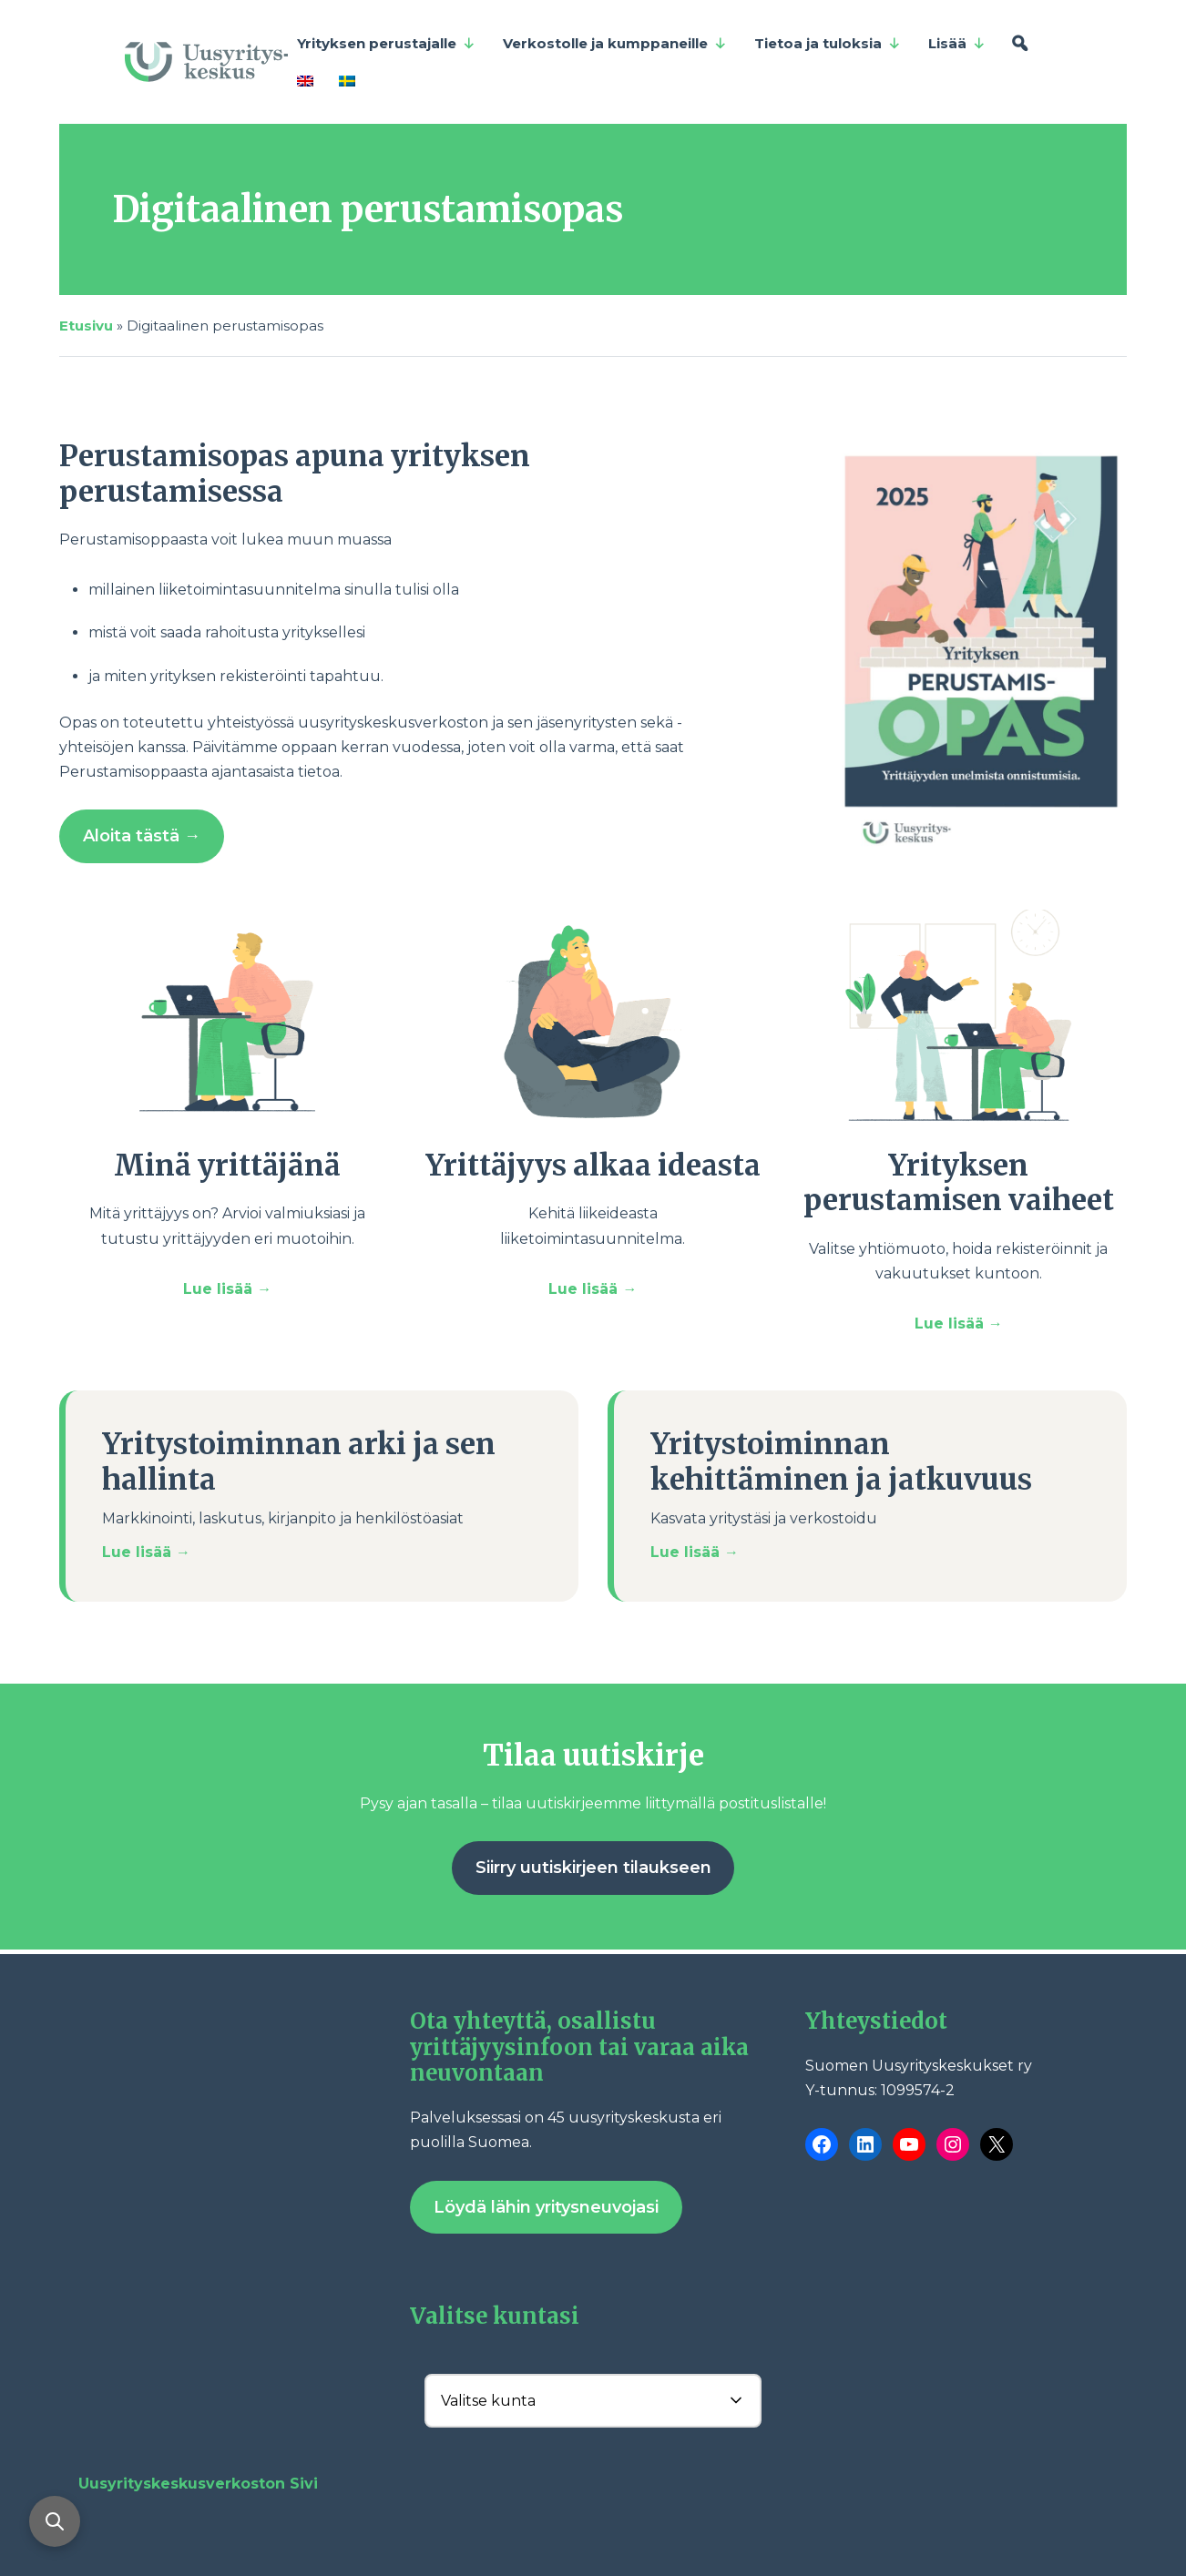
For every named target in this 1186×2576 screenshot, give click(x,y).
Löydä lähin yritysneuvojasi (546, 2207)
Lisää (957, 43)
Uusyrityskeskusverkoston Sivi (198, 2483)
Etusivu (86, 325)
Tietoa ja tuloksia (827, 43)
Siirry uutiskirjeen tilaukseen (593, 1868)
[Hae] (1020, 43)
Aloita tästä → (141, 836)
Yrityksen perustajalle (386, 43)
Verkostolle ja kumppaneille (615, 43)
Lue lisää (220, 1289)
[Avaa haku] (54, 2521)
